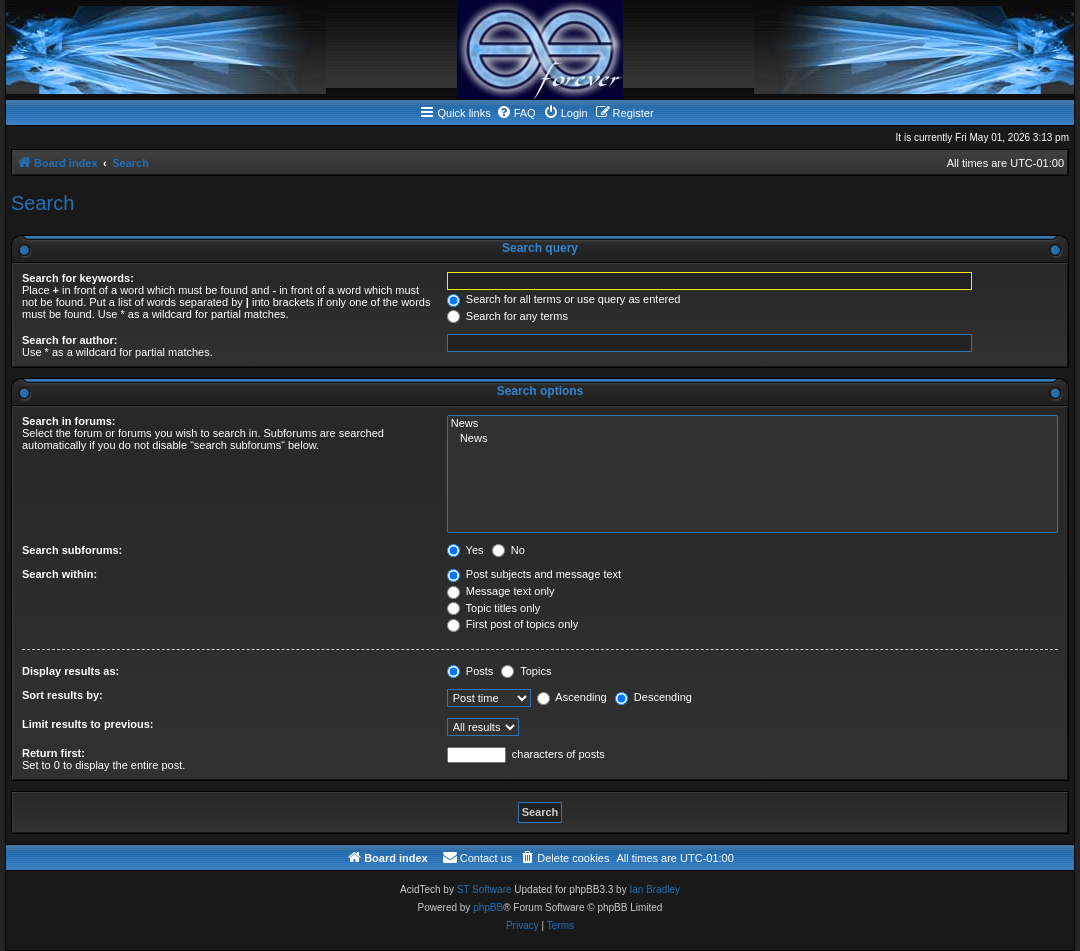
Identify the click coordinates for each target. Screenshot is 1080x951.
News (752, 424)
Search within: (59, 574)
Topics (526, 671)
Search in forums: (69, 421)
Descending (653, 697)
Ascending (572, 697)
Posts (470, 671)
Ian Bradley (654, 889)
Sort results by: (62, 695)
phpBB (488, 907)
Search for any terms (507, 316)
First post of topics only (513, 624)
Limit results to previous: (87, 724)
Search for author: (69, 340)
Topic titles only (493, 608)
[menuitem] (516, 113)
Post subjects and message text (534, 574)
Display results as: (70, 671)
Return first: (53, 753)
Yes (465, 550)
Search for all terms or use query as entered (564, 299)
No (508, 550)
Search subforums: (72, 550)
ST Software (484, 889)
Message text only (501, 591)
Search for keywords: (78, 278)
